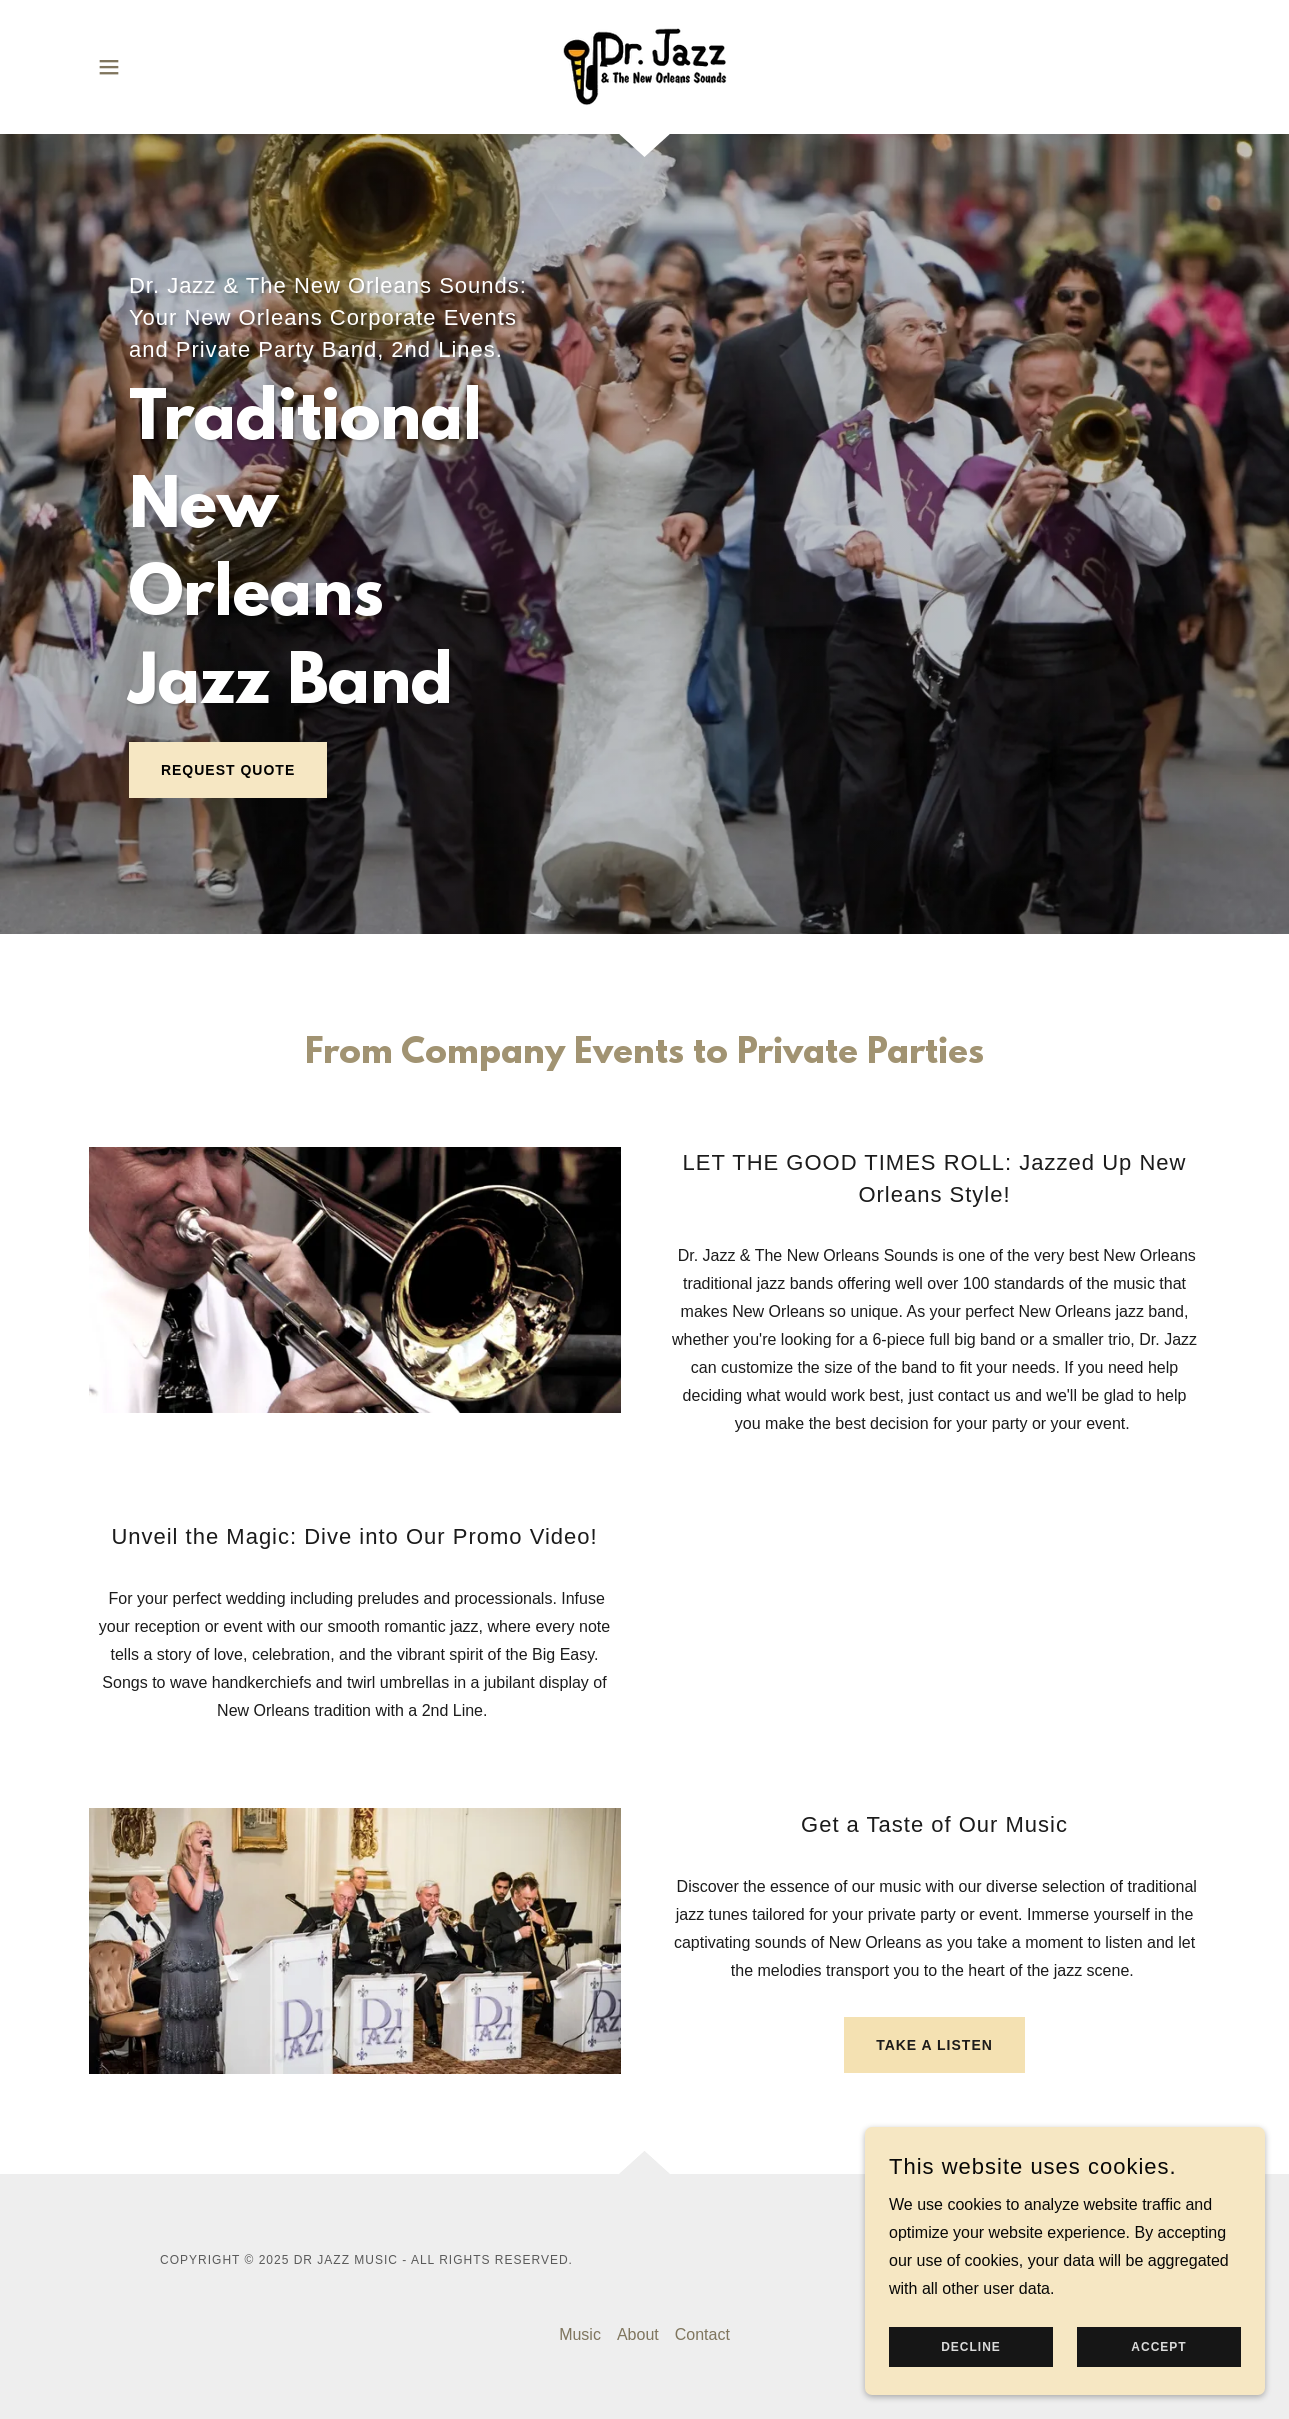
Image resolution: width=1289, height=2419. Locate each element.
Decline (971, 2347)
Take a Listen (934, 2045)
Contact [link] (702, 2334)
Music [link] (580, 2334)
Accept (1158, 2347)
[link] (644, 65)
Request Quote (228, 770)
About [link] (638, 2334)
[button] (109, 67)
